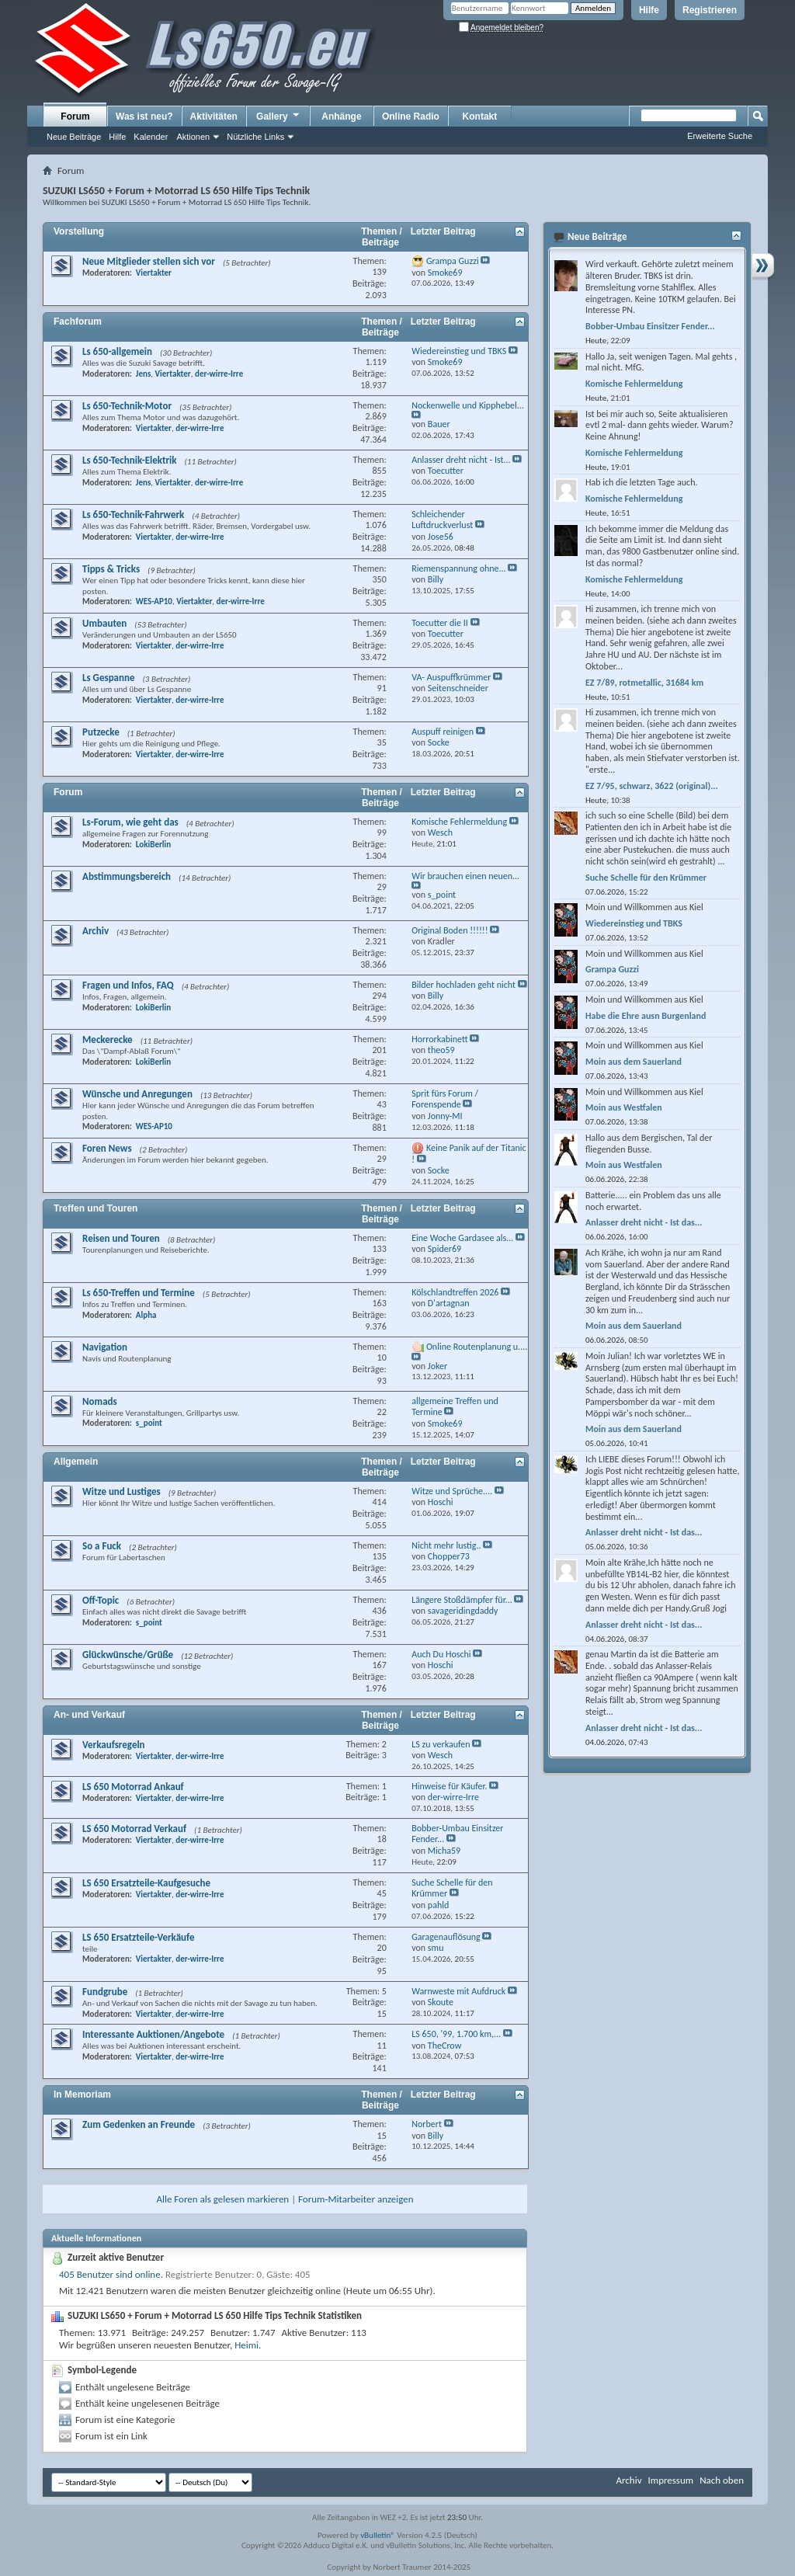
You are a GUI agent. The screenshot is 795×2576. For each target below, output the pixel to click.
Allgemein (76, 1461)
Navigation (104, 1347)
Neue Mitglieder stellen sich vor (148, 261)
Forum (75, 116)
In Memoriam (82, 2094)
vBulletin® (377, 2535)
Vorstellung (79, 231)
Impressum (670, 2480)
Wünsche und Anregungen (137, 1094)
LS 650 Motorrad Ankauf (133, 1786)
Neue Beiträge (74, 136)
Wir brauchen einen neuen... (465, 876)
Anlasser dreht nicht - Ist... (460, 459)
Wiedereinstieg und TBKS (458, 351)
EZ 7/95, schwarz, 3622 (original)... (651, 785)
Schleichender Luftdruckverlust (442, 520)
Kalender (151, 136)
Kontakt (480, 116)
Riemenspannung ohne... (458, 568)
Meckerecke (107, 1039)
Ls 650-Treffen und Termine (138, 1292)
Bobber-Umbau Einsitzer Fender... (650, 326)
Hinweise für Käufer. (449, 1786)
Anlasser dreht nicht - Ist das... (643, 1222)
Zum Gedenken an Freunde (138, 2124)
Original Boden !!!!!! (449, 930)
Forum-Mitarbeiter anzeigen (356, 2199)
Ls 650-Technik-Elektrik (129, 460)
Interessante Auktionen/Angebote (153, 2034)
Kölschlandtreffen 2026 (454, 1292)
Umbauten (104, 623)
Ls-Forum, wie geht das (130, 822)
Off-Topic (100, 1600)
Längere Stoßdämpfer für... (461, 1599)
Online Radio (410, 116)
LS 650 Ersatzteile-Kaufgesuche (146, 1883)
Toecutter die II (439, 622)
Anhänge (341, 116)
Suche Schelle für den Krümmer (645, 877)
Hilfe (649, 10)
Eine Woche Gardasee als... (462, 1237)
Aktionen (193, 136)
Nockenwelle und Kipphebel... (467, 405)
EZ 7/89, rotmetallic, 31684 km (644, 682)
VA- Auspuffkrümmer (451, 677)
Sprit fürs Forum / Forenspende (444, 1099)
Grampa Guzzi (452, 261)
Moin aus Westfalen (623, 1107)
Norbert (426, 2124)
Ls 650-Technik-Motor (127, 406)
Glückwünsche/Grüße (127, 1654)
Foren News (107, 1148)
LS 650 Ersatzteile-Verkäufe (138, 1937)
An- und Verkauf (89, 1714)
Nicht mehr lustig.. (446, 1545)
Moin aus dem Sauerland (633, 1061)
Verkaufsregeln (113, 1744)
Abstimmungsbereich (126, 876)
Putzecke (101, 732)
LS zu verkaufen (440, 1744)
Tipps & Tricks (111, 569)
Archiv (95, 931)
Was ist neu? (144, 116)
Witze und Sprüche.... (451, 1491)
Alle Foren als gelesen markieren (222, 2199)
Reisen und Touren (121, 1238)
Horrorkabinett (439, 1039)
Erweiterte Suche (719, 136)
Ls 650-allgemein (117, 351)
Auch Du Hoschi (440, 1654)
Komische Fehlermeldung (459, 821)
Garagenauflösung (446, 1936)
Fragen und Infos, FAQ (128, 985)
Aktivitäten (214, 116)
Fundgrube (104, 1991)
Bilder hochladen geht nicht (463, 984)
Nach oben (722, 2480)
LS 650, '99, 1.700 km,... (456, 2033)
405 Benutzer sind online (110, 2274)
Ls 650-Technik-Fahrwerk (133, 514)
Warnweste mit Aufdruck (458, 1991)
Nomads (99, 1401)
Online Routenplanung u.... (476, 1346)
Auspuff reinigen (442, 731)
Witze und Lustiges (121, 1491)
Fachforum (78, 321)
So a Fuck (101, 1546)
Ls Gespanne (108, 677)
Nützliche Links (255, 136)
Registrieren (709, 10)
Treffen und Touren (95, 1208)
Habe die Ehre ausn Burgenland (645, 1015)
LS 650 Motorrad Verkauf (134, 1828)
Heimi (246, 2345)
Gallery (278, 115)
